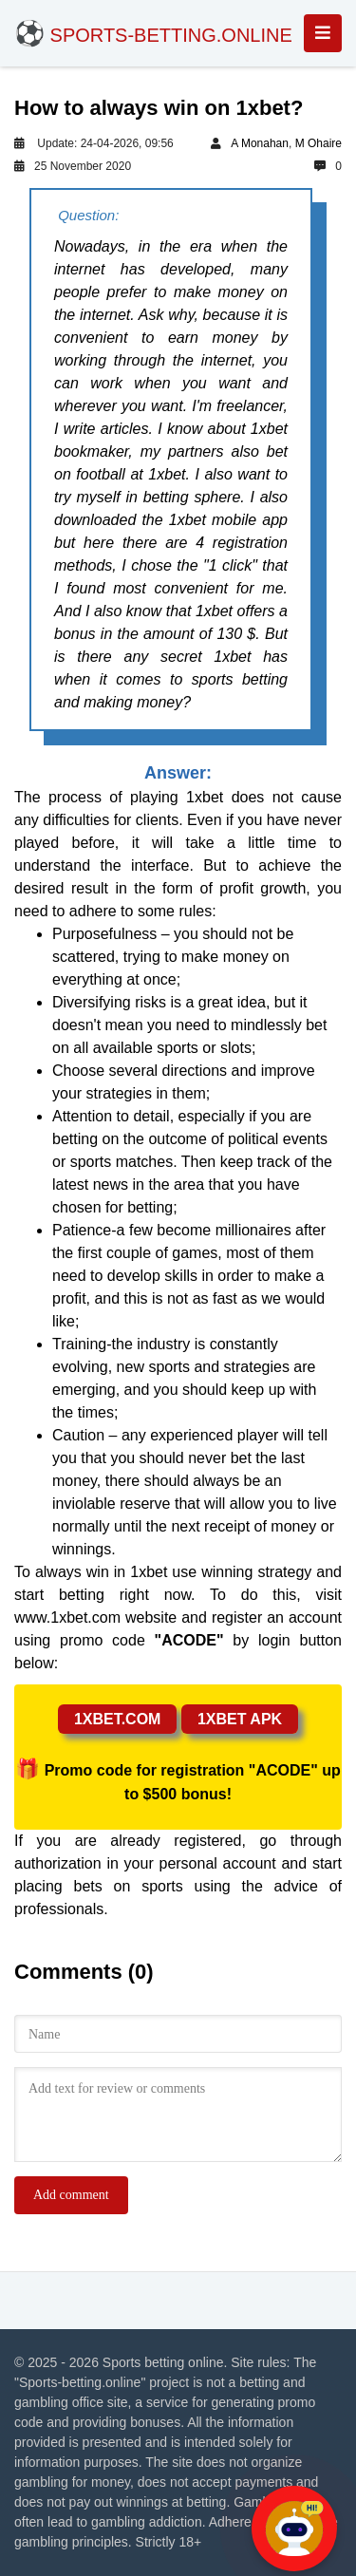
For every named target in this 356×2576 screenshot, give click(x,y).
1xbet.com (117, 1719)
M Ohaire (318, 143)
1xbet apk (239, 1719)
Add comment (71, 2195)
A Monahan (260, 143)
